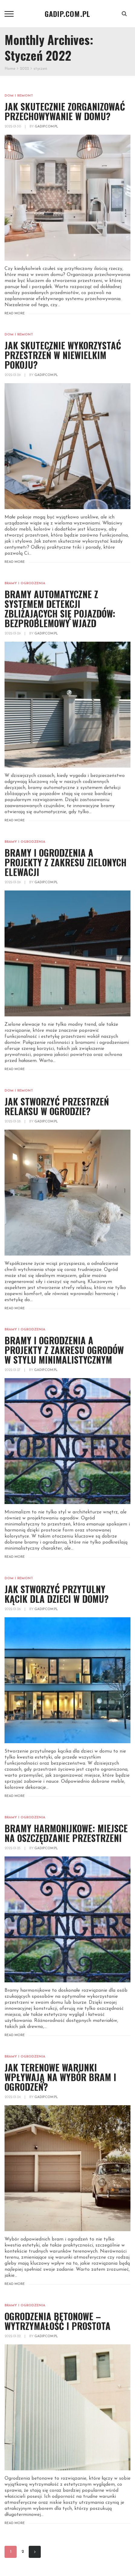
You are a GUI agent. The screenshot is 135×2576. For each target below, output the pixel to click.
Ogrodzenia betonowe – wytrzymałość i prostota (58, 2321)
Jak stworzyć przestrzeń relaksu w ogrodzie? (57, 1106)
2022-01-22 (13, 2336)
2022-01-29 (13, 375)
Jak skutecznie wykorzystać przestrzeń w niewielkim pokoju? (63, 354)
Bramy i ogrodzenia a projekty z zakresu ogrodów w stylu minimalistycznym (64, 1349)
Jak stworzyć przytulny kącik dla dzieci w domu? (57, 1594)
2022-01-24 (13, 2097)
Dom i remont (19, 96)
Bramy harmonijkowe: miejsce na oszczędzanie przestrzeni (66, 1833)
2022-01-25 (13, 1848)
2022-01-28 (13, 1121)
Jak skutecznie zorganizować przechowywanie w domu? (65, 111)
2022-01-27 (13, 1370)
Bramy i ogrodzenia (25, 583)
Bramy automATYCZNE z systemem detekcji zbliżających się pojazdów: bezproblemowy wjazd (60, 608)
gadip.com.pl (46, 126)
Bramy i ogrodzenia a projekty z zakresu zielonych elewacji (66, 862)
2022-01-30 (13, 126)
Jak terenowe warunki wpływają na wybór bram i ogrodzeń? (60, 2077)
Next (35, 2552)
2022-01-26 (13, 1609)
